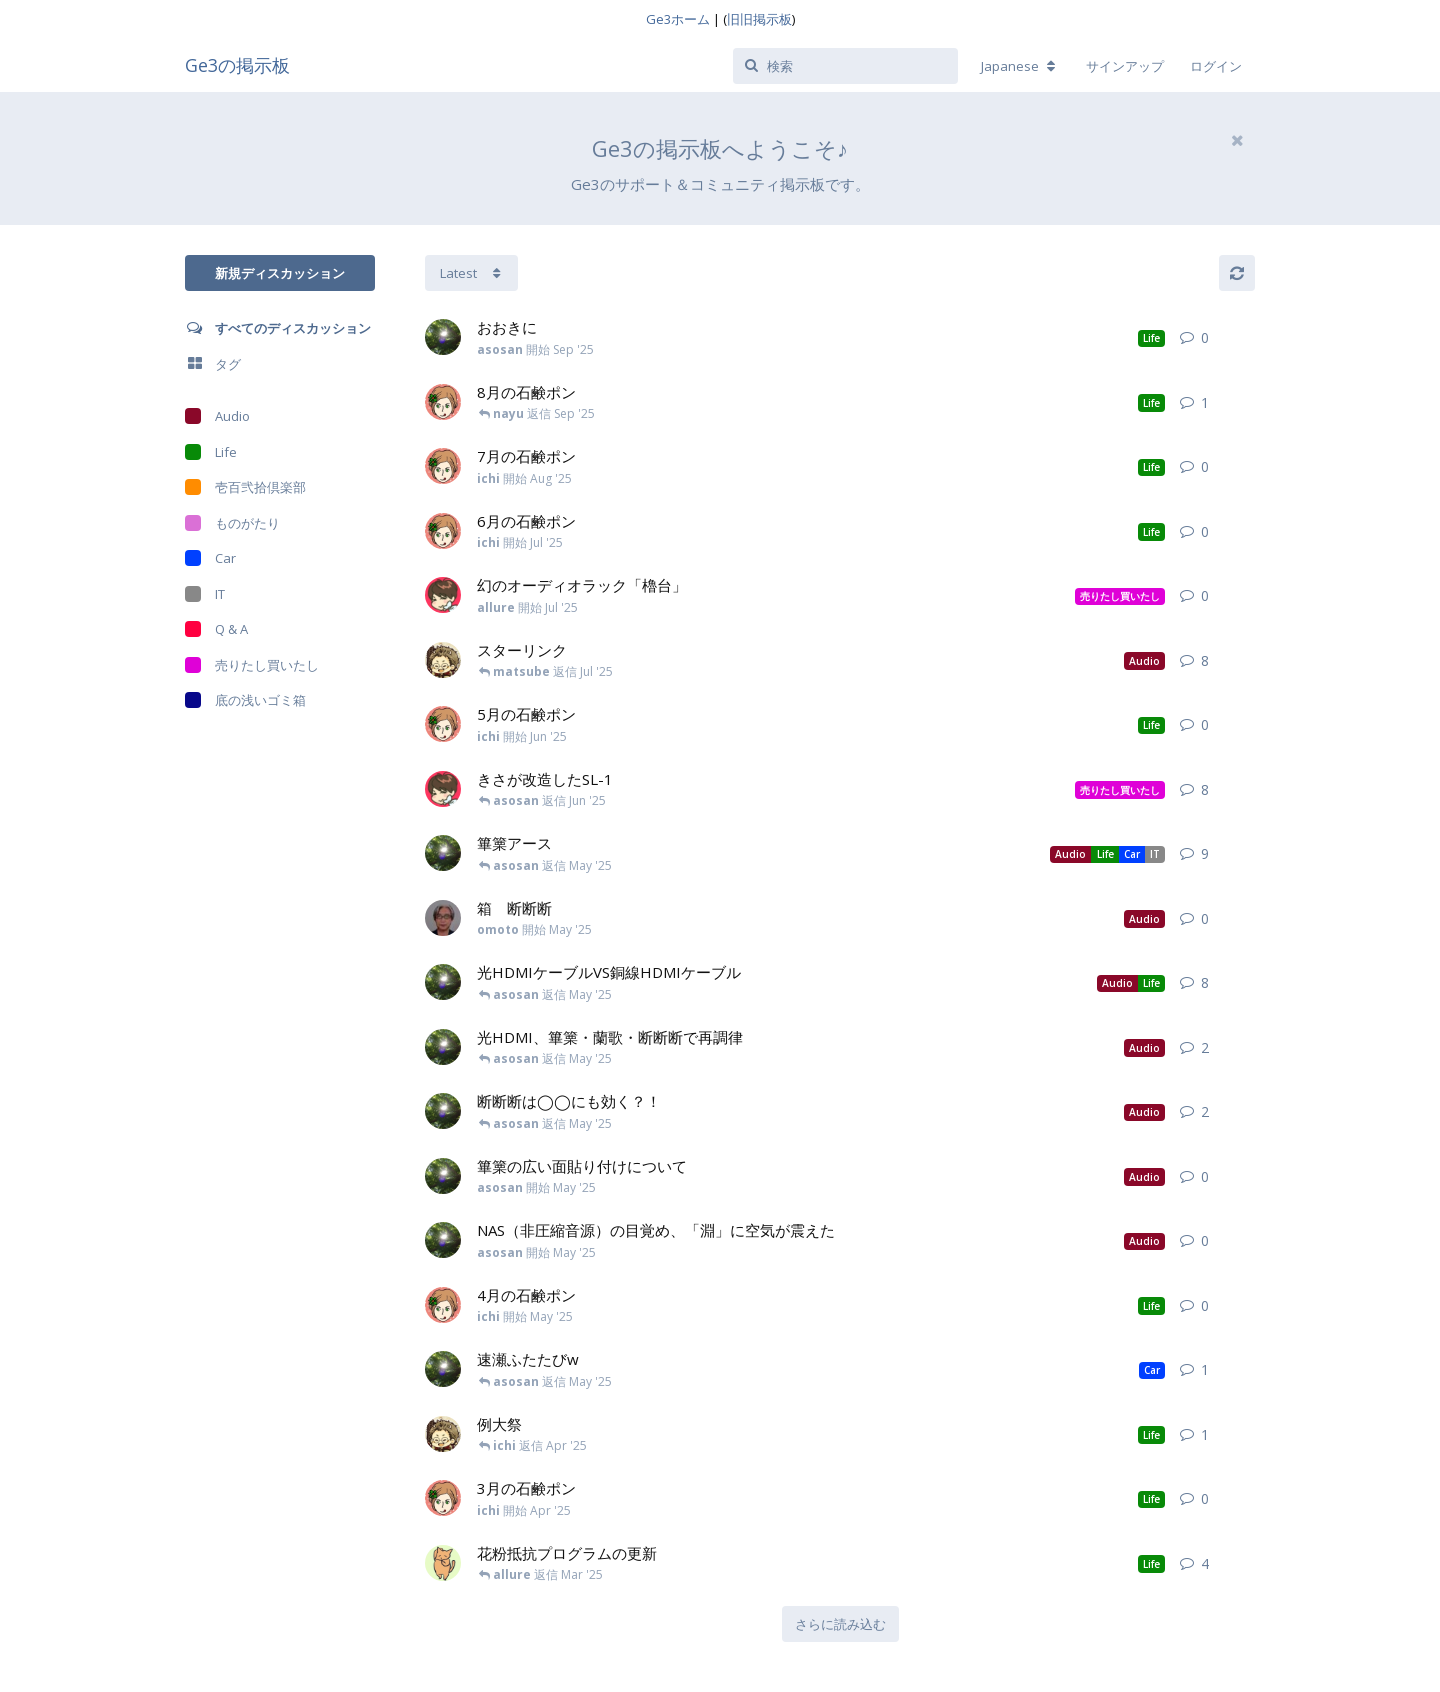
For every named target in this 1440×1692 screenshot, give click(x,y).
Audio (217, 416)
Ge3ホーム (678, 19)
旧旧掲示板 (759, 19)
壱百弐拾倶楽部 (245, 487)
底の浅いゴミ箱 (245, 700)
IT (205, 594)
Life (211, 452)
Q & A (216, 629)
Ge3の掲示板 (237, 65)
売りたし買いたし (252, 665)
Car (210, 558)
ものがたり (232, 523)
